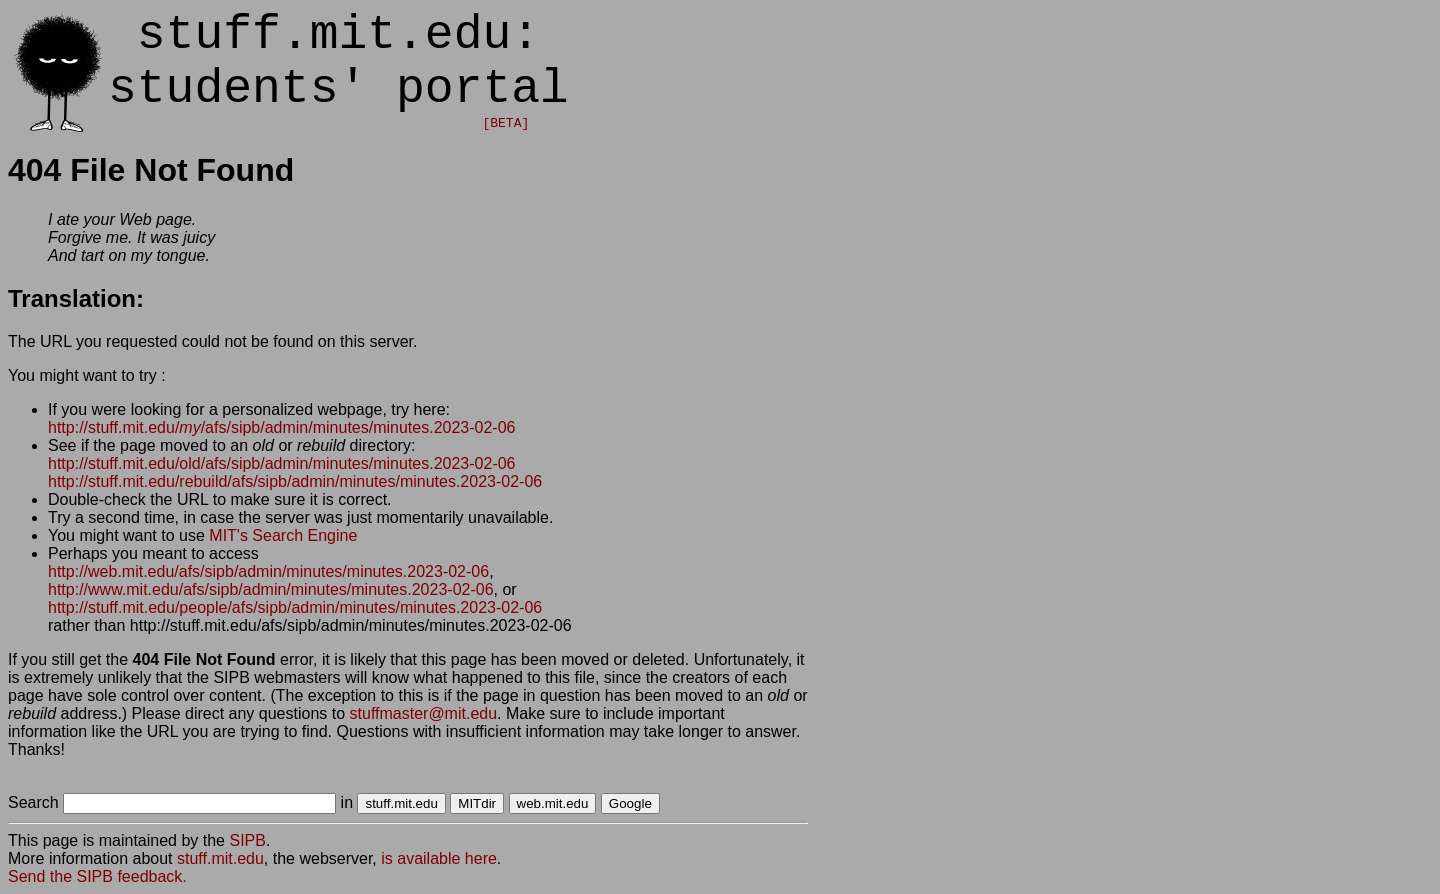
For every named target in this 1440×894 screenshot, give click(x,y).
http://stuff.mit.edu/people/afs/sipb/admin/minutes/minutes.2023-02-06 (295, 607)
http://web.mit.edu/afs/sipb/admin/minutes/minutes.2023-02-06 (268, 571)
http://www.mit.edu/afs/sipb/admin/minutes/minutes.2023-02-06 (271, 589)
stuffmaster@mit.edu (424, 713)
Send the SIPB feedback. (97, 876)
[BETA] (505, 123)
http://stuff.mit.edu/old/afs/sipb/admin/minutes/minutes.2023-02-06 (282, 463)
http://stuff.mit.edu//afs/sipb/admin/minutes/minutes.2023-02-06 (282, 427)
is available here (439, 858)
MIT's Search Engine (283, 535)
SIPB (247, 840)
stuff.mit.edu (220, 858)
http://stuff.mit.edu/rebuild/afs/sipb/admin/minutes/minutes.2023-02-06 (295, 481)
